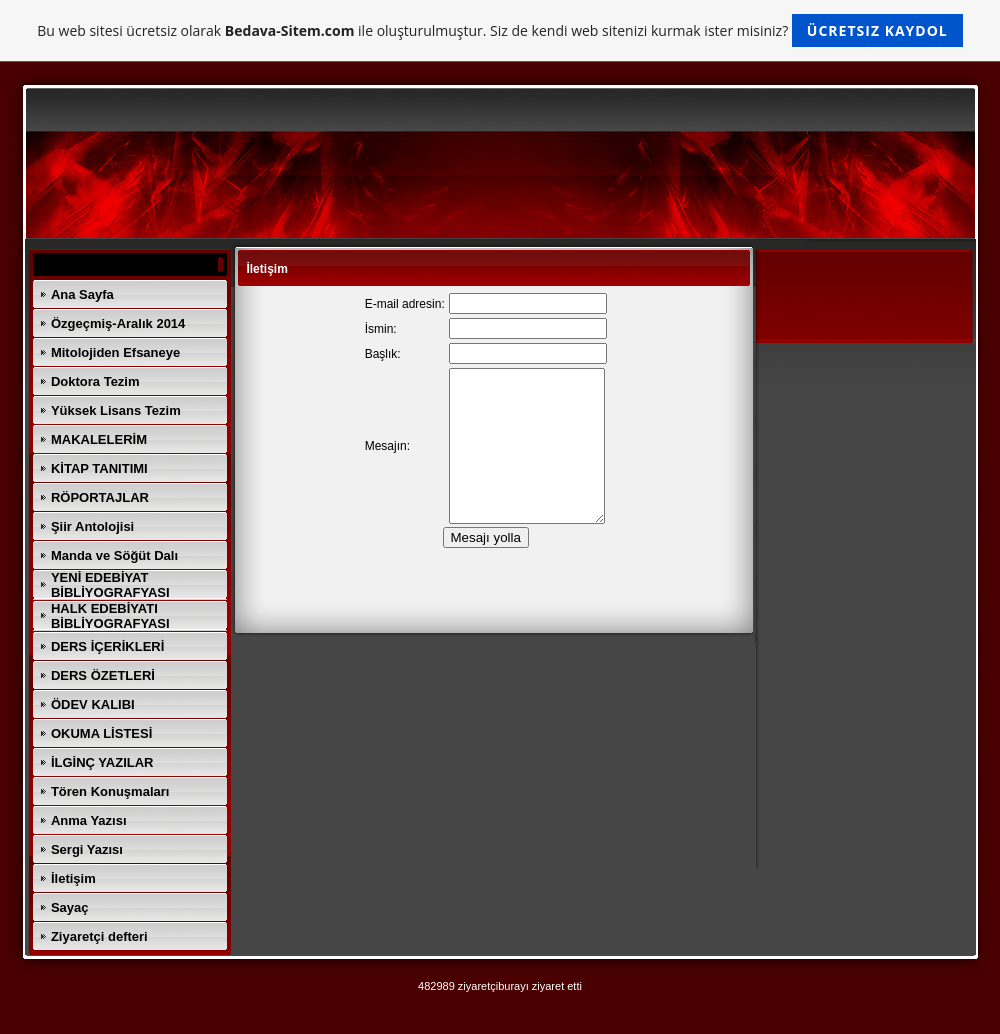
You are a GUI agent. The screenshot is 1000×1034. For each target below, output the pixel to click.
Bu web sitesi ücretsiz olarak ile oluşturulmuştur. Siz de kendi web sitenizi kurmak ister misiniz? (499, 30)
